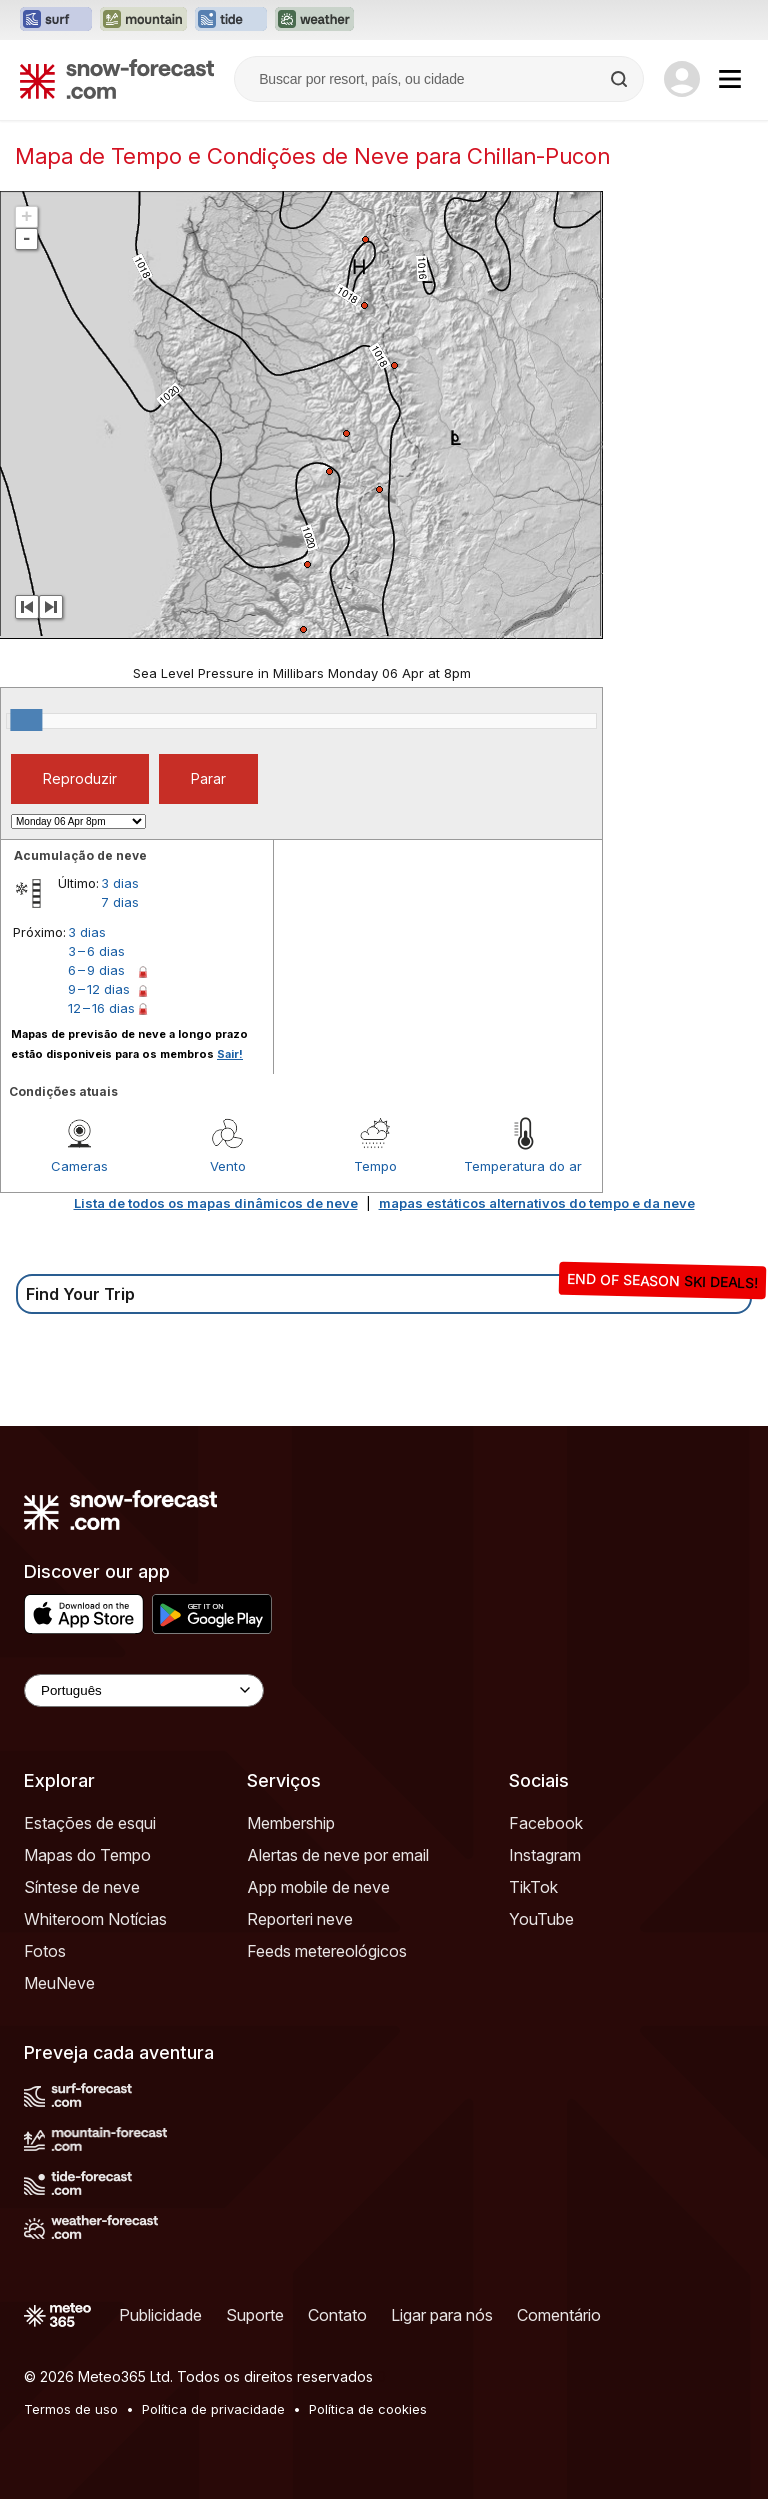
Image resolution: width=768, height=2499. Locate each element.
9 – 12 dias (99, 989)
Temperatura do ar (523, 1166)
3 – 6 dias (96, 951)
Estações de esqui (90, 1823)
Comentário (559, 2315)
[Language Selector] (144, 1690)
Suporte (255, 2315)
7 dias (120, 902)
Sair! (230, 1054)
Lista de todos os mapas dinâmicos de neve (216, 1203)
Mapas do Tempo (87, 1855)
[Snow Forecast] (117, 79)
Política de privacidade (213, 2409)
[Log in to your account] (682, 79)
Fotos (45, 1951)
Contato (337, 2315)
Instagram (545, 1855)
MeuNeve (59, 1983)
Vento (228, 1166)
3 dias (120, 883)
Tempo (375, 1166)
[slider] (26, 720)
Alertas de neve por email (338, 1855)
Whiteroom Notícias (95, 1919)
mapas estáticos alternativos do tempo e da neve (537, 1203)
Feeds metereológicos (327, 1951)
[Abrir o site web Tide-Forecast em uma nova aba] (231, 20)
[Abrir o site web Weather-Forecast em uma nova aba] (314, 20)
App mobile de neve (318, 1887)
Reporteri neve (300, 1919)
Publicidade (160, 2315)
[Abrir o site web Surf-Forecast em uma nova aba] (56, 20)
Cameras (79, 1166)
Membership (291, 1823)
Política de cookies (368, 2409)
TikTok (533, 1887)
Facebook (546, 1823)
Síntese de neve (82, 1887)
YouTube (541, 1919)
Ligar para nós (442, 2315)
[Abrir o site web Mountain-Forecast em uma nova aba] (143, 20)
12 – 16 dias (101, 1008)
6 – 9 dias (96, 970)
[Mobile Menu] (730, 79)
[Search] (621, 79)
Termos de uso (71, 2409)
